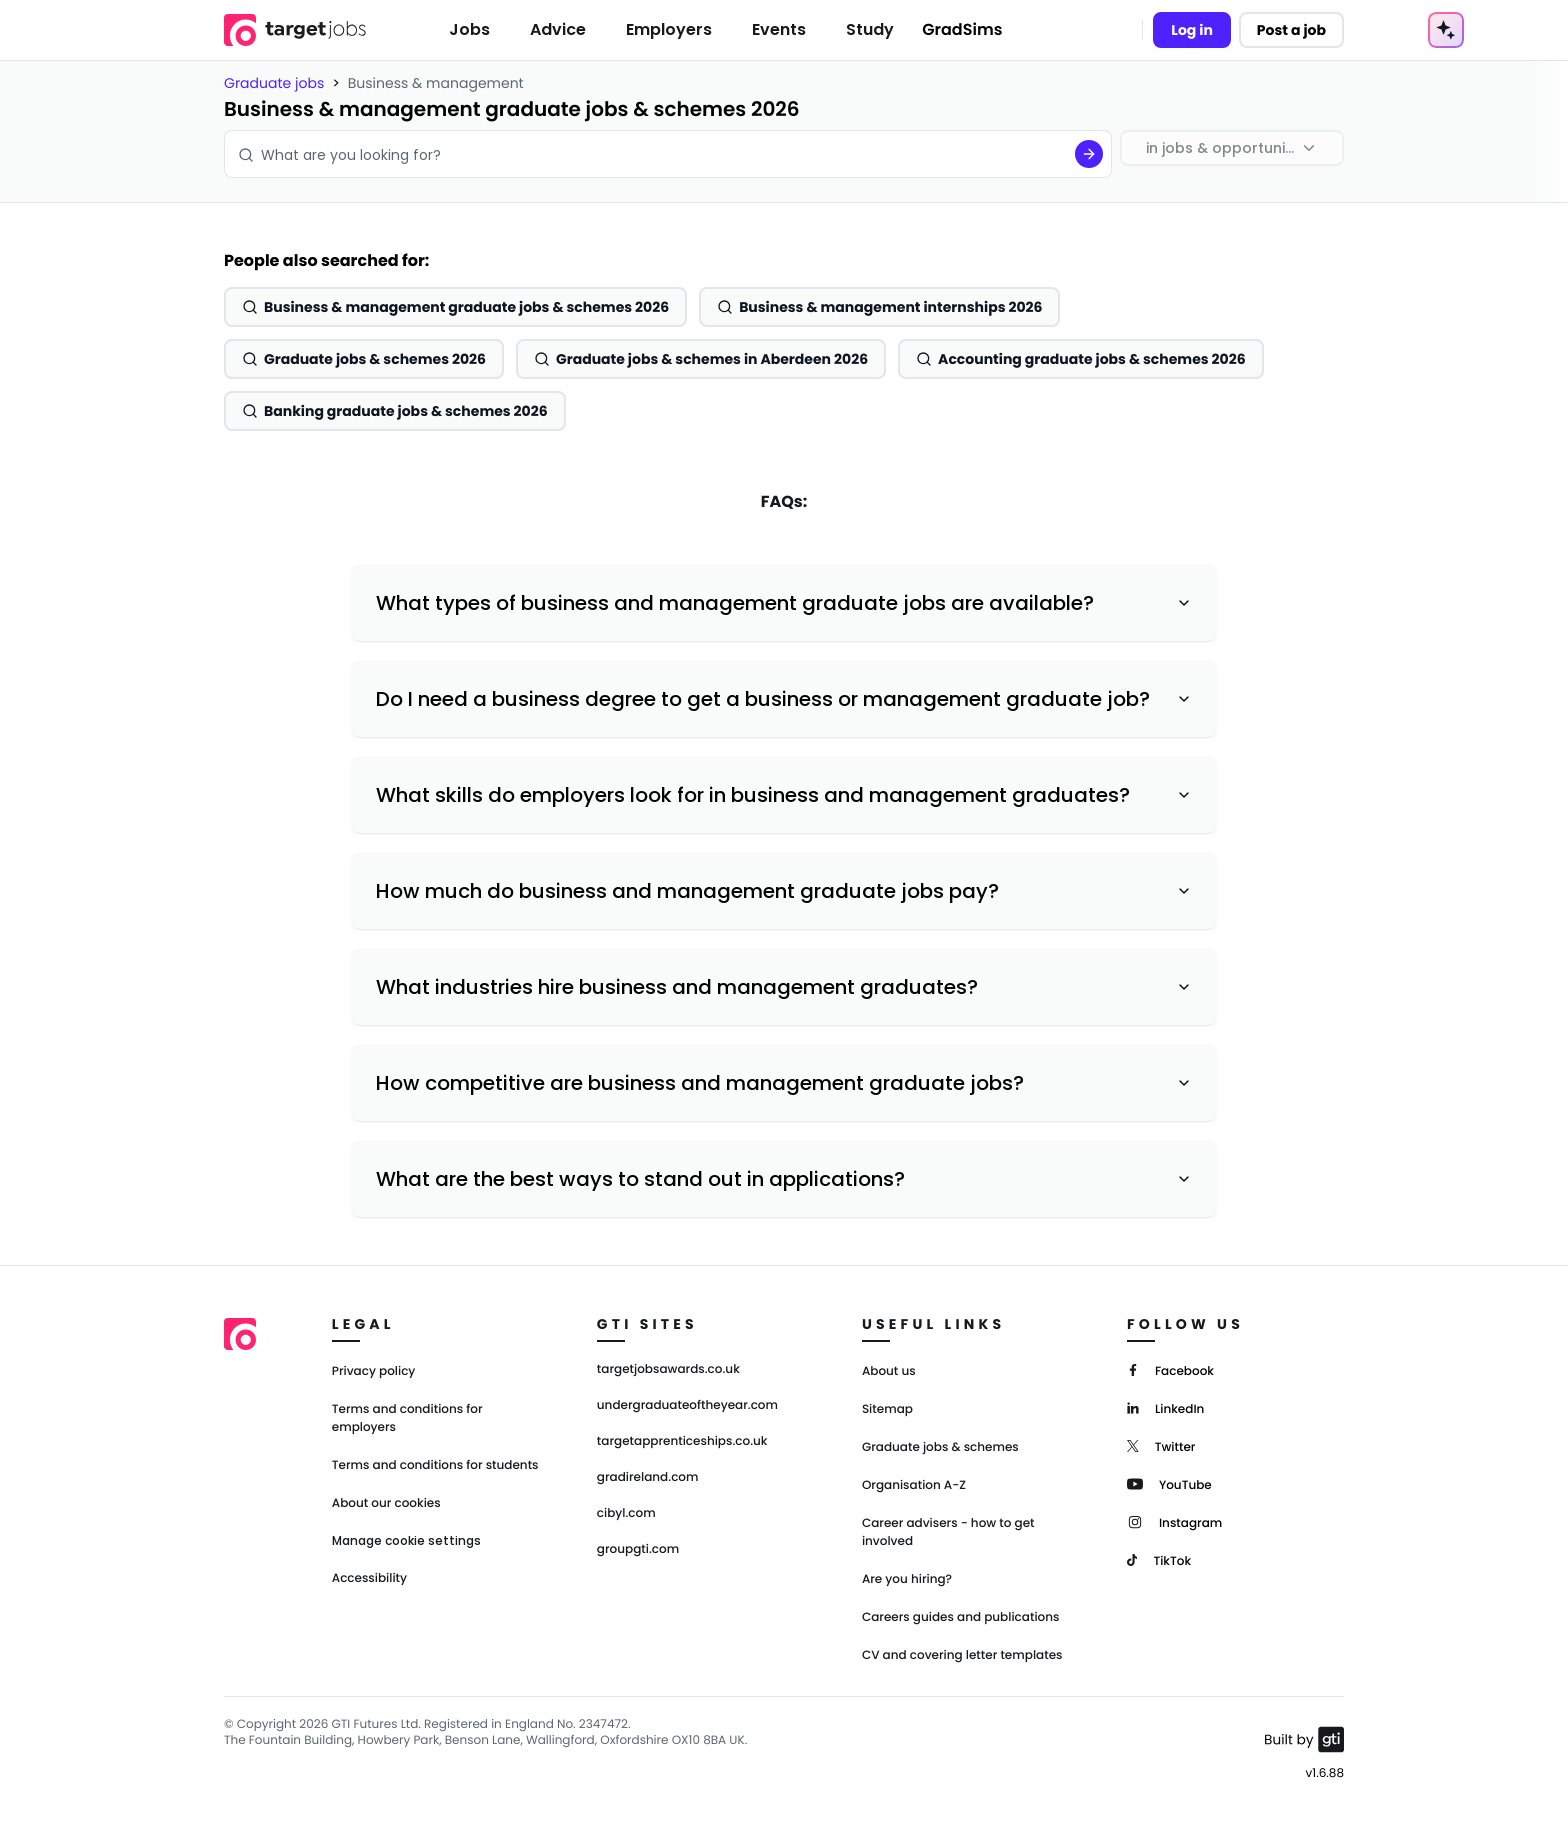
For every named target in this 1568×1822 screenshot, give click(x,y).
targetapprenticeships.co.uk (682, 1442)
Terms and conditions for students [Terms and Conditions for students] (435, 1465)
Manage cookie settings (406, 1541)
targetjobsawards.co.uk (668, 1370)
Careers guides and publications (961, 1617)
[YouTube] (1169, 1483)
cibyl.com (626, 1514)
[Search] (1089, 154)
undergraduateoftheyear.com (687, 1406)
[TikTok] (1159, 1559)
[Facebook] (1170, 1369)
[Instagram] (1174, 1521)
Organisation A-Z (914, 1485)
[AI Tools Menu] (1446, 30)
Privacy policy (374, 1371)
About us (889, 1371)
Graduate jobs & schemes (940, 1447)
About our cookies (386, 1503)
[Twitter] (1161, 1445)
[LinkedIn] (1165, 1407)
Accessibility (369, 1578)
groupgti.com (638, 1550)
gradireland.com (648, 1478)
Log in (1192, 30)
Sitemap (887, 1409)
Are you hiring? (907, 1579)
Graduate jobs (274, 83)
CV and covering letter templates (962, 1655)
